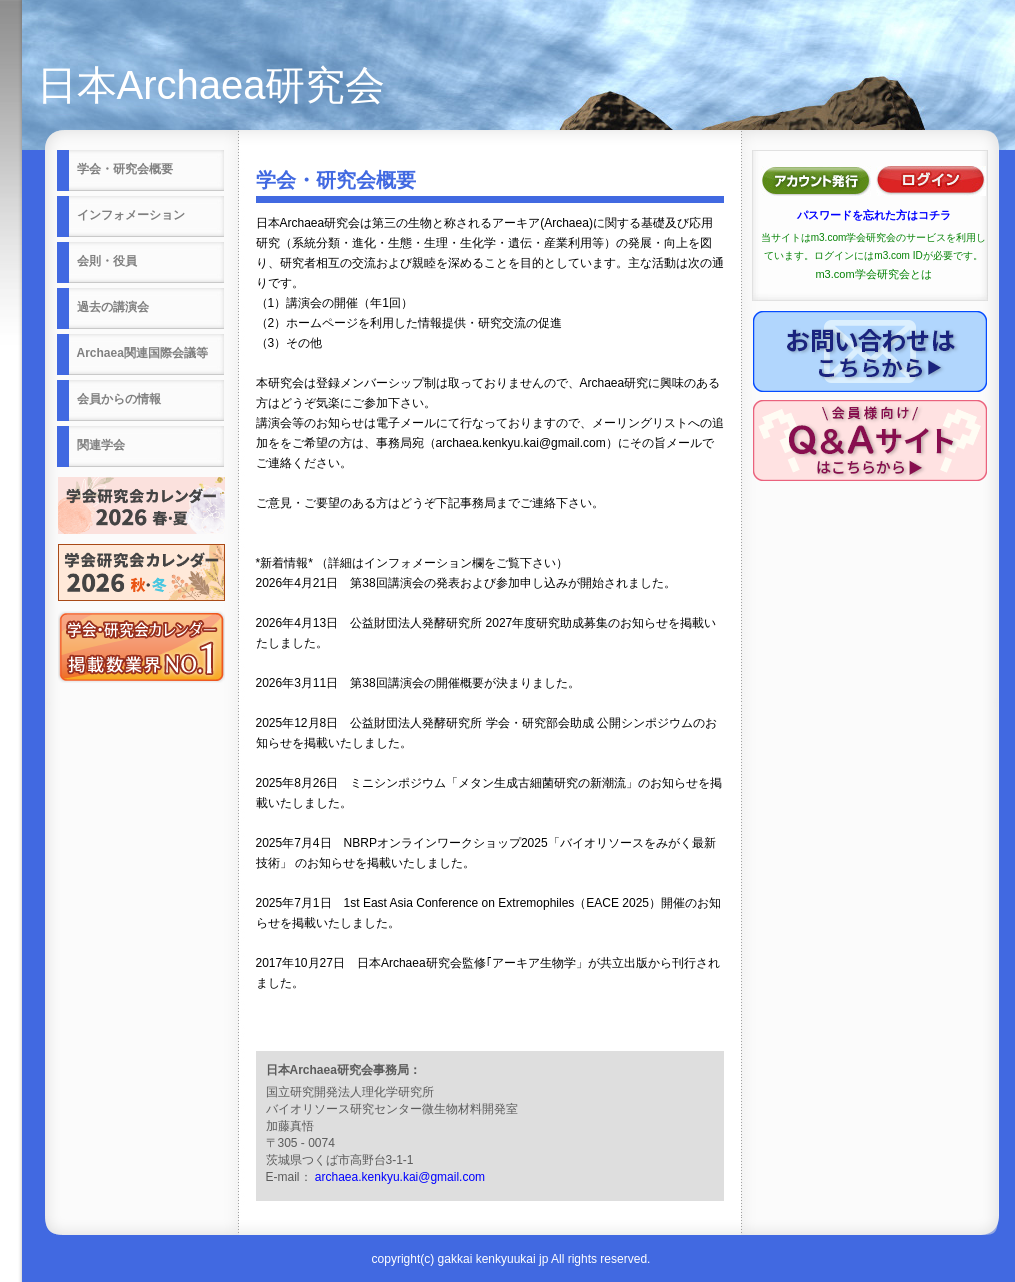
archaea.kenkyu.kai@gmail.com (400, 1177)
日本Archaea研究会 (211, 85)
